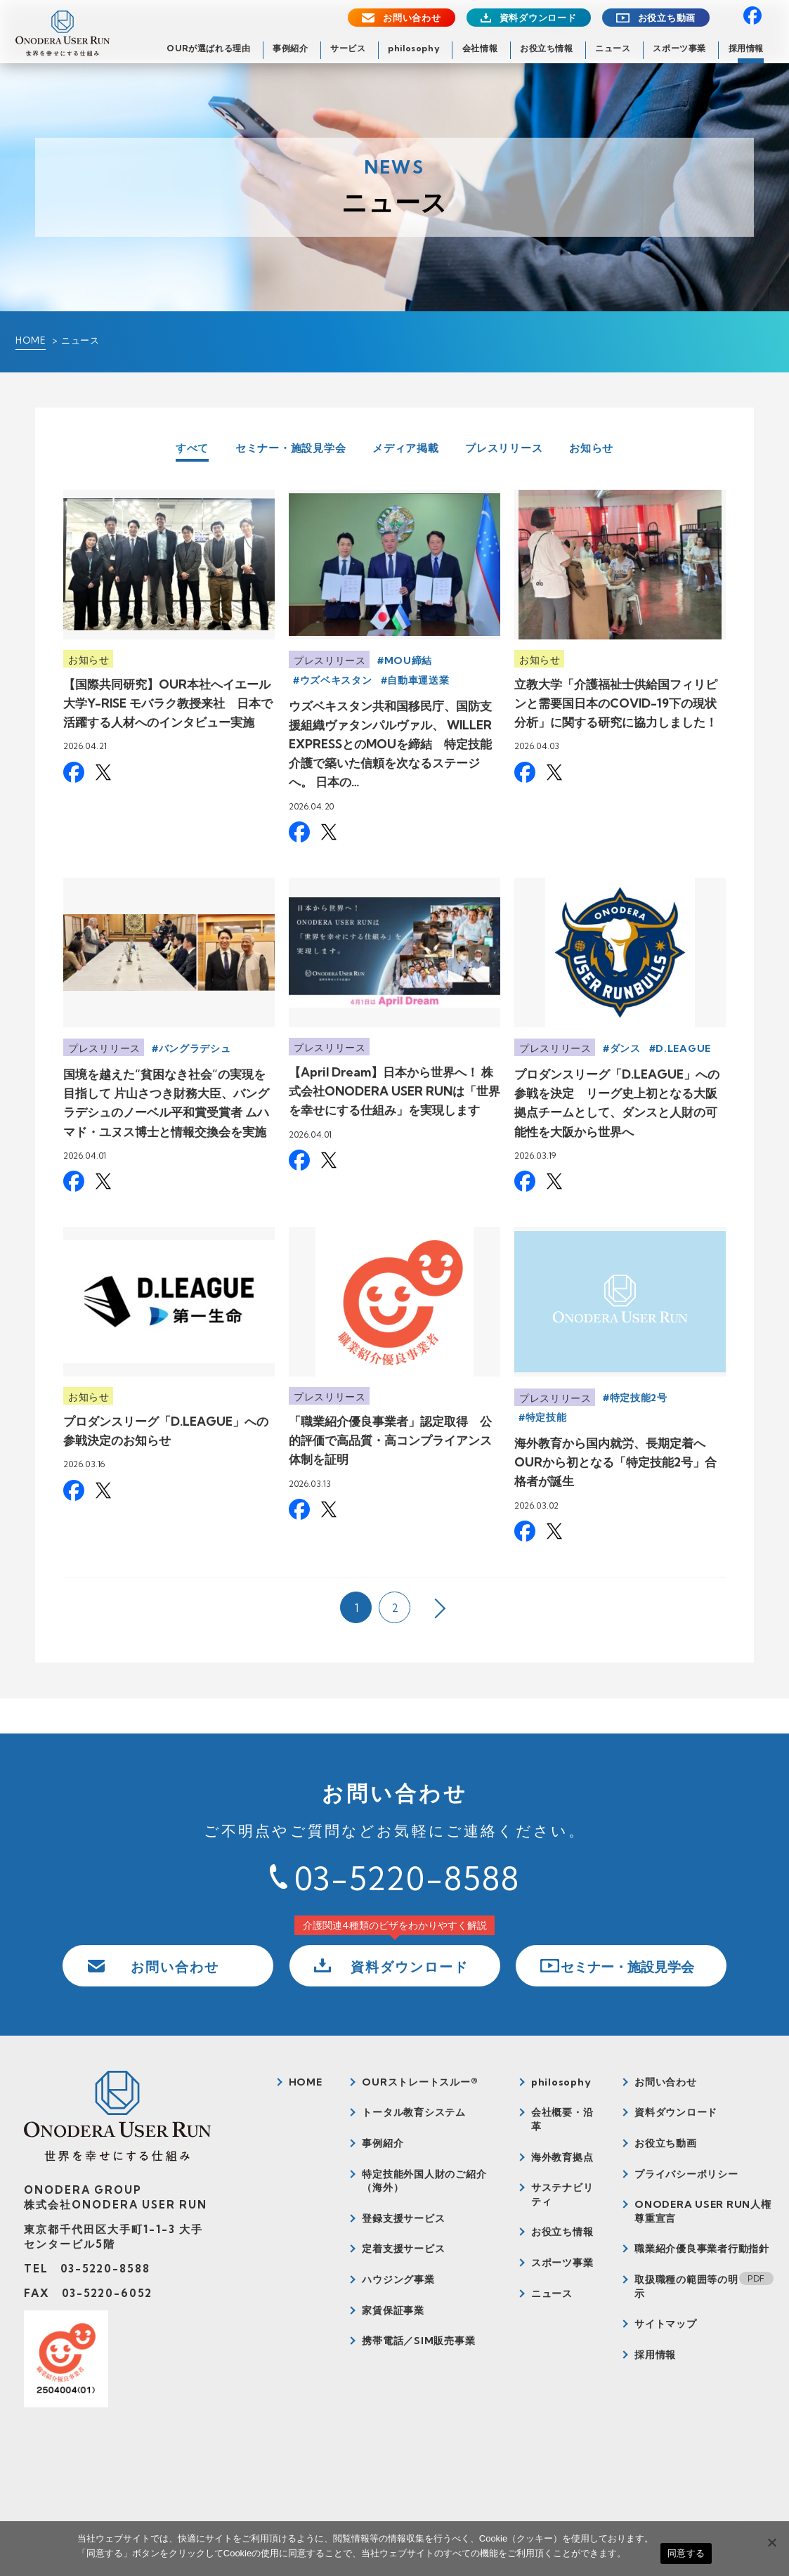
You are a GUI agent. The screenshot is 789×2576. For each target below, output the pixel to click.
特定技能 (546, 1417)
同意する (686, 2553)
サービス (347, 48)
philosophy (414, 48)
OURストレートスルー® (420, 2082)
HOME (30, 340)
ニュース (612, 48)
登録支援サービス (403, 2218)
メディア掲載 (405, 448)
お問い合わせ (412, 17)
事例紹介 (290, 48)
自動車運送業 (418, 680)
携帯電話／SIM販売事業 (418, 2340)
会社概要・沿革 (562, 2119)
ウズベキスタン (336, 680)
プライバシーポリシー (686, 2174)
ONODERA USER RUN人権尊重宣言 (702, 2211)
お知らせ (591, 448)
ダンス (625, 1048)
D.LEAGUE (683, 1048)
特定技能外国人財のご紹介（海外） (424, 2181)
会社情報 (479, 48)
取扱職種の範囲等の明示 (686, 2286)
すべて (192, 449)
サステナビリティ (562, 2194)
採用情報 (746, 48)
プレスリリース (503, 448)
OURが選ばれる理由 (208, 48)
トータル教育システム (414, 2112)
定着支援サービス (403, 2248)
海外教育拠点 (562, 2157)
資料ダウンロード (538, 17)
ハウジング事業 (398, 2279)
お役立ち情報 (546, 48)
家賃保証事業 (393, 2310)
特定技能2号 (638, 1397)
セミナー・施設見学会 (290, 448)
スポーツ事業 (679, 48)
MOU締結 (408, 660)
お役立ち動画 (667, 17)
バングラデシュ (195, 1048)
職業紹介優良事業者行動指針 (701, 2248)
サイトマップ (665, 2323)
